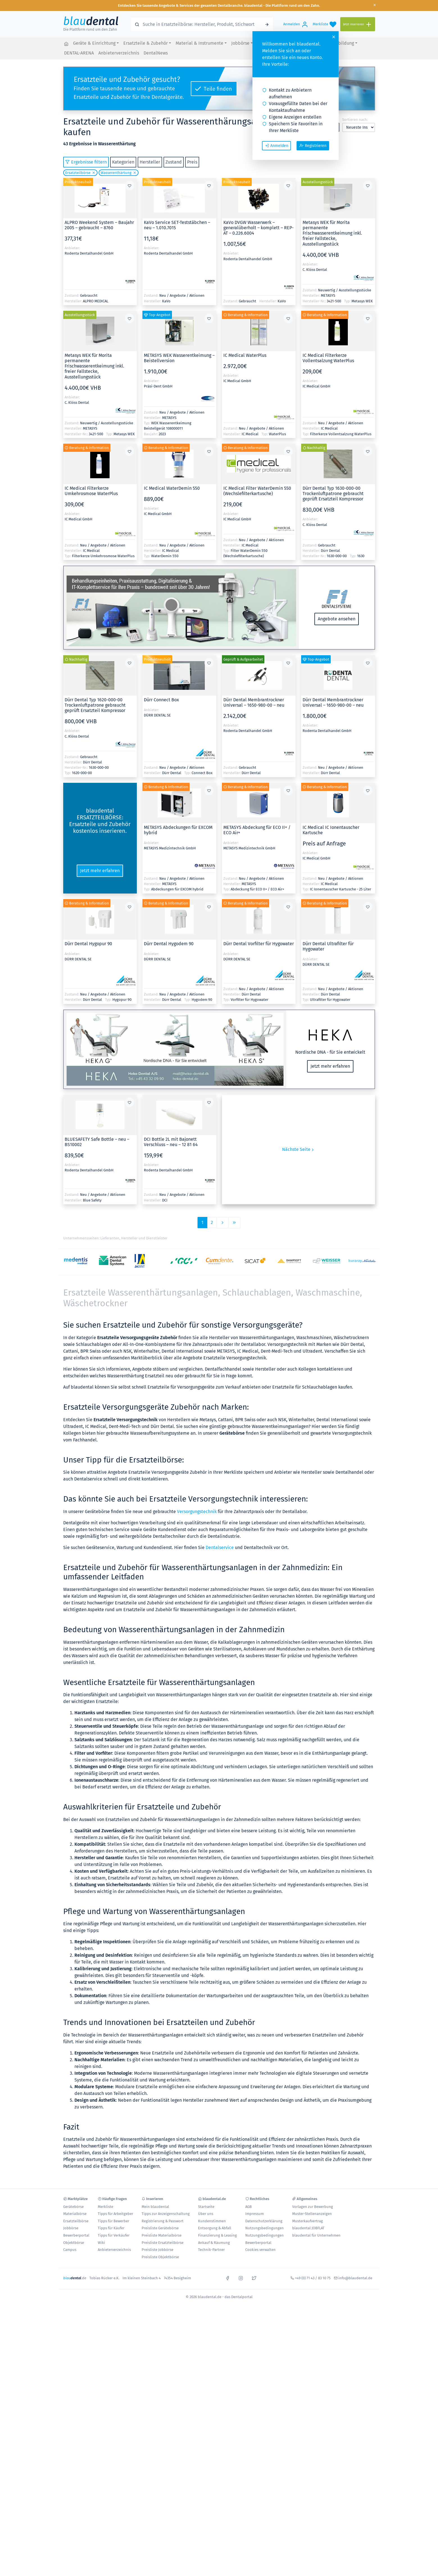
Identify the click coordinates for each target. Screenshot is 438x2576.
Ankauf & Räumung (214, 2243)
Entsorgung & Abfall (214, 2228)
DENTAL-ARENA (79, 53)
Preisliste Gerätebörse (160, 2228)
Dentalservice (220, 1547)
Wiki (101, 2243)
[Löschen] (93, 173)
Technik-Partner (211, 2250)
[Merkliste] (324, 24)
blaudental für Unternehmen (316, 2235)
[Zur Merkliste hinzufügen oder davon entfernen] (129, 185)
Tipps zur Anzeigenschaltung (166, 2214)
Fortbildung (342, 43)
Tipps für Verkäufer (114, 2235)
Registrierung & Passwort (162, 2221)
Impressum (254, 2214)
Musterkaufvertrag (307, 2221)
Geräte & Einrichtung (94, 43)
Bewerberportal (76, 2235)
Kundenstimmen (212, 2221)
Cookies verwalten (260, 2250)
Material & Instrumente (199, 43)
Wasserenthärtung (116, 173)
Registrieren (312, 145)
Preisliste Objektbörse (160, 2257)
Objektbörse (73, 2243)
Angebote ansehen (336, 619)
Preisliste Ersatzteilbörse (162, 2243)
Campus (69, 2250)
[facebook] (227, 2277)
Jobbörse (240, 43)
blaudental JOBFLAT (308, 2228)
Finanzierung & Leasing (217, 2235)
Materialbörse (75, 2214)
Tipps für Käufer (111, 2228)
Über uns (205, 2214)
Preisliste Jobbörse (157, 2250)
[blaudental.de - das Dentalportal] (66, 44)
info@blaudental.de (355, 2278)
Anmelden (276, 145)
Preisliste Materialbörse (161, 2235)
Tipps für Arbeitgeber (115, 2214)
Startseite (206, 2207)
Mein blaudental (155, 2207)
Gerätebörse (73, 2207)
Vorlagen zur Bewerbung (312, 2207)
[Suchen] (267, 24)
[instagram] (241, 2277)
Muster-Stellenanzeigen (312, 2214)
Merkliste (105, 2207)
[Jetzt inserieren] (357, 24)
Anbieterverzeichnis (118, 53)
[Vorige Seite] (222, 1222)
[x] (254, 2277)
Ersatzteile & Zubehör (145, 43)
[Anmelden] (296, 24)
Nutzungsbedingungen (264, 2228)
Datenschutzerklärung (263, 2221)
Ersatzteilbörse (77, 173)
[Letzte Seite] (234, 1222)
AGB (248, 2207)
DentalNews (156, 53)
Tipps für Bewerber (113, 2221)
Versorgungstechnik (197, 1511)
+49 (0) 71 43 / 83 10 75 (313, 2278)
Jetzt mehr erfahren (100, 870)
